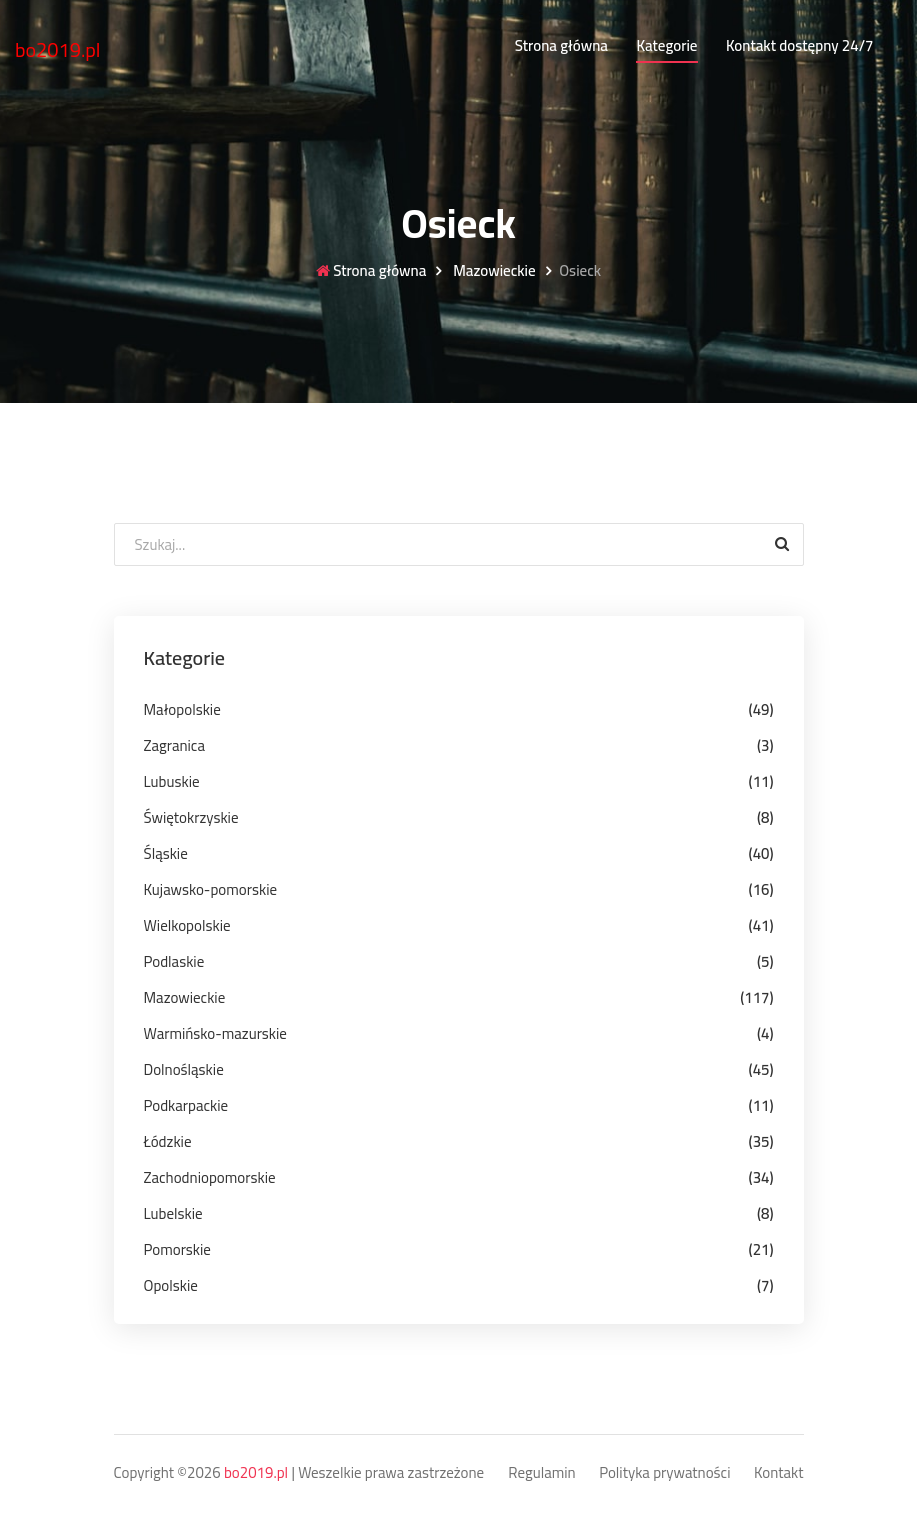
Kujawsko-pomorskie (211, 889)
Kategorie (666, 45)
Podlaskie (174, 961)
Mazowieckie (493, 271)
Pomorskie (177, 1249)
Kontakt (779, 1473)
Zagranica (174, 745)
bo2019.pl (58, 49)
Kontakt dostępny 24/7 (799, 45)
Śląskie (166, 853)
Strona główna (561, 45)
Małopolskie (182, 709)
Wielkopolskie (187, 925)
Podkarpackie (186, 1105)
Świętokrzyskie (191, 817)
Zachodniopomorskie (210, 1177)
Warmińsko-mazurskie (215, 1033)
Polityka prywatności (664, 1473)
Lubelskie (173, 1213)
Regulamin (541, 1473)
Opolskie (171, 1285)
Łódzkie (168, 1141)
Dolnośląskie (184, 1069)
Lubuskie (172, 781)
